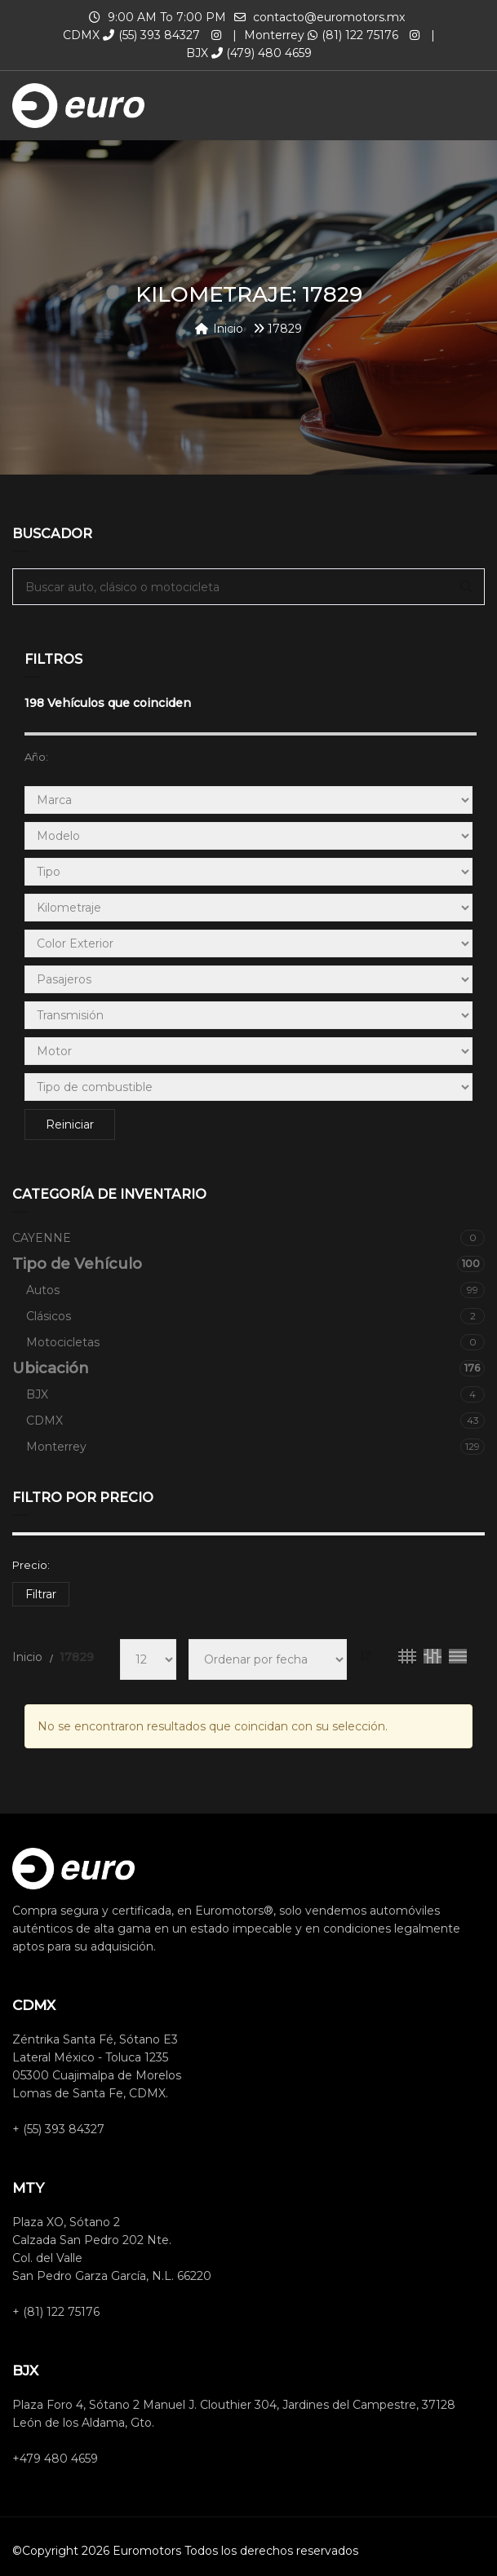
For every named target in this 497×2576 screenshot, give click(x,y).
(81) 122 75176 (353, 35)
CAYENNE (248, 1238)
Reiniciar (70, 1124)
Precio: (31, 1564)
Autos (255, 1290)
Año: (36, 756)
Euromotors (147, 2550)
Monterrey (255, 1446)
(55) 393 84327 (151, 35)
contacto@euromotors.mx (329, 17)
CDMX (255, 1420)
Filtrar (40, 1594)
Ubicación (248, 1368)
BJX (255, 1394)
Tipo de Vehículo (248, 1264)
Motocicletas (255, 1342)
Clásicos (255, 1316)
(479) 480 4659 (261, 53)
